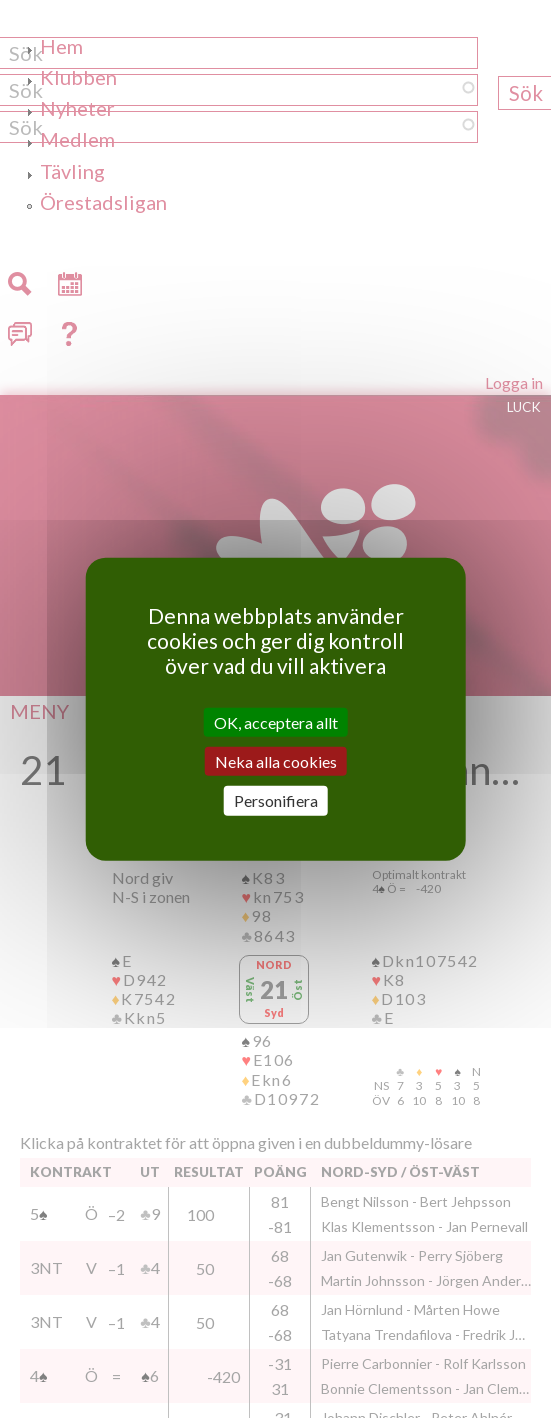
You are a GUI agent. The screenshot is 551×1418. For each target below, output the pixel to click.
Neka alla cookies (276, 761)
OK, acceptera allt (276, 722)
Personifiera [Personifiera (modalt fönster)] (276, 800)
